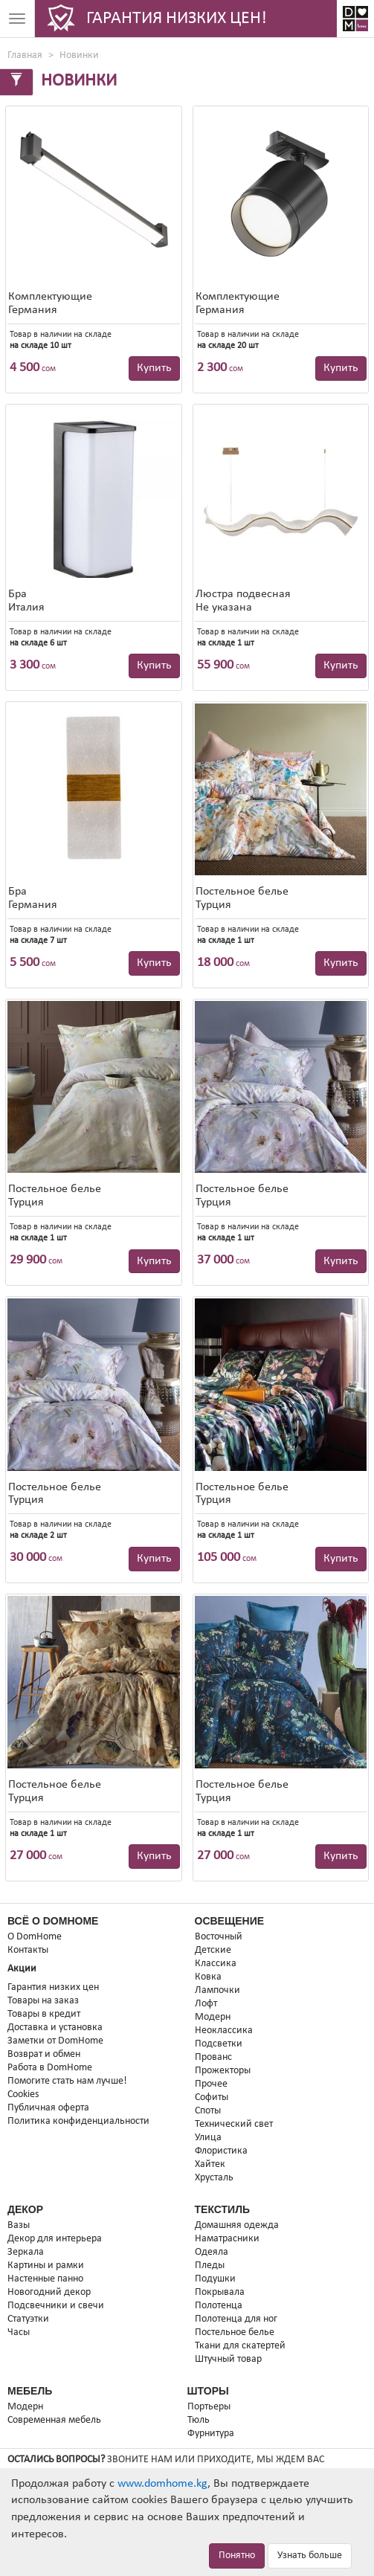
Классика (215, 1963)
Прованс (213, 2057)
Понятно (237, 2555)
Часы (18, 2332)
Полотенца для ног (236, 2319)
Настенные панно (45, 2278)
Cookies (23, 2094)
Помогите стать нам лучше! (67, 2081)
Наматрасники (227, 2238)
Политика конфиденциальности (78, 2121)
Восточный (218, 1936)
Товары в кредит (43, 2014)
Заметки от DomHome (55, 2041)
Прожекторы (223, 2070)
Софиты (211, 2097)
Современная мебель (54, 2420)
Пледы (210, 2265)
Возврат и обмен (43, 2054)
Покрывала (220, 2292)
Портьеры (208, 2406)
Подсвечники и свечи (55, 2305)
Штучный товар (228, 2359)
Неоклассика (224, 2030)
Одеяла (211, 2252)
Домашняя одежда (237, 2225)
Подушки (215, 2278)
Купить (154, 368)
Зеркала (25, 2252)
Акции (21, 1968)
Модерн (212, 2017)
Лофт (206, 2003)
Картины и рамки (45, 2265)
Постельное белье (234, 2332)
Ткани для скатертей (240, 2345)
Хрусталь (214, 2177)
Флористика (221, 2151)
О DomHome (34, 1936)
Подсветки (218, 2043)
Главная (24, 55)
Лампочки (217, 1990)
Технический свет (234, 2124)
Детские (213, 1950)
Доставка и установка (55, 2027)
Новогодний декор (49, 2292)
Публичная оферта (48, 2107)
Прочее (211, 2084)
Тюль (198, 2420)
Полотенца (218, 2305)
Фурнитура (210, 2433)
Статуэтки (28, 2319)
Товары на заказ (43, 2000)
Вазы (18, 2225)
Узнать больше (309, 2555)
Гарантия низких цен (53, 1987)
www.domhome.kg (162, 2484)
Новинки (79, 55)
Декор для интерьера (54, 2238)
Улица (208, 2137)
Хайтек (210, 2164)
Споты (208, 2110)
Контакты (27, 1950)
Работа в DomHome (49, 2067)
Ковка (208, 1977)
